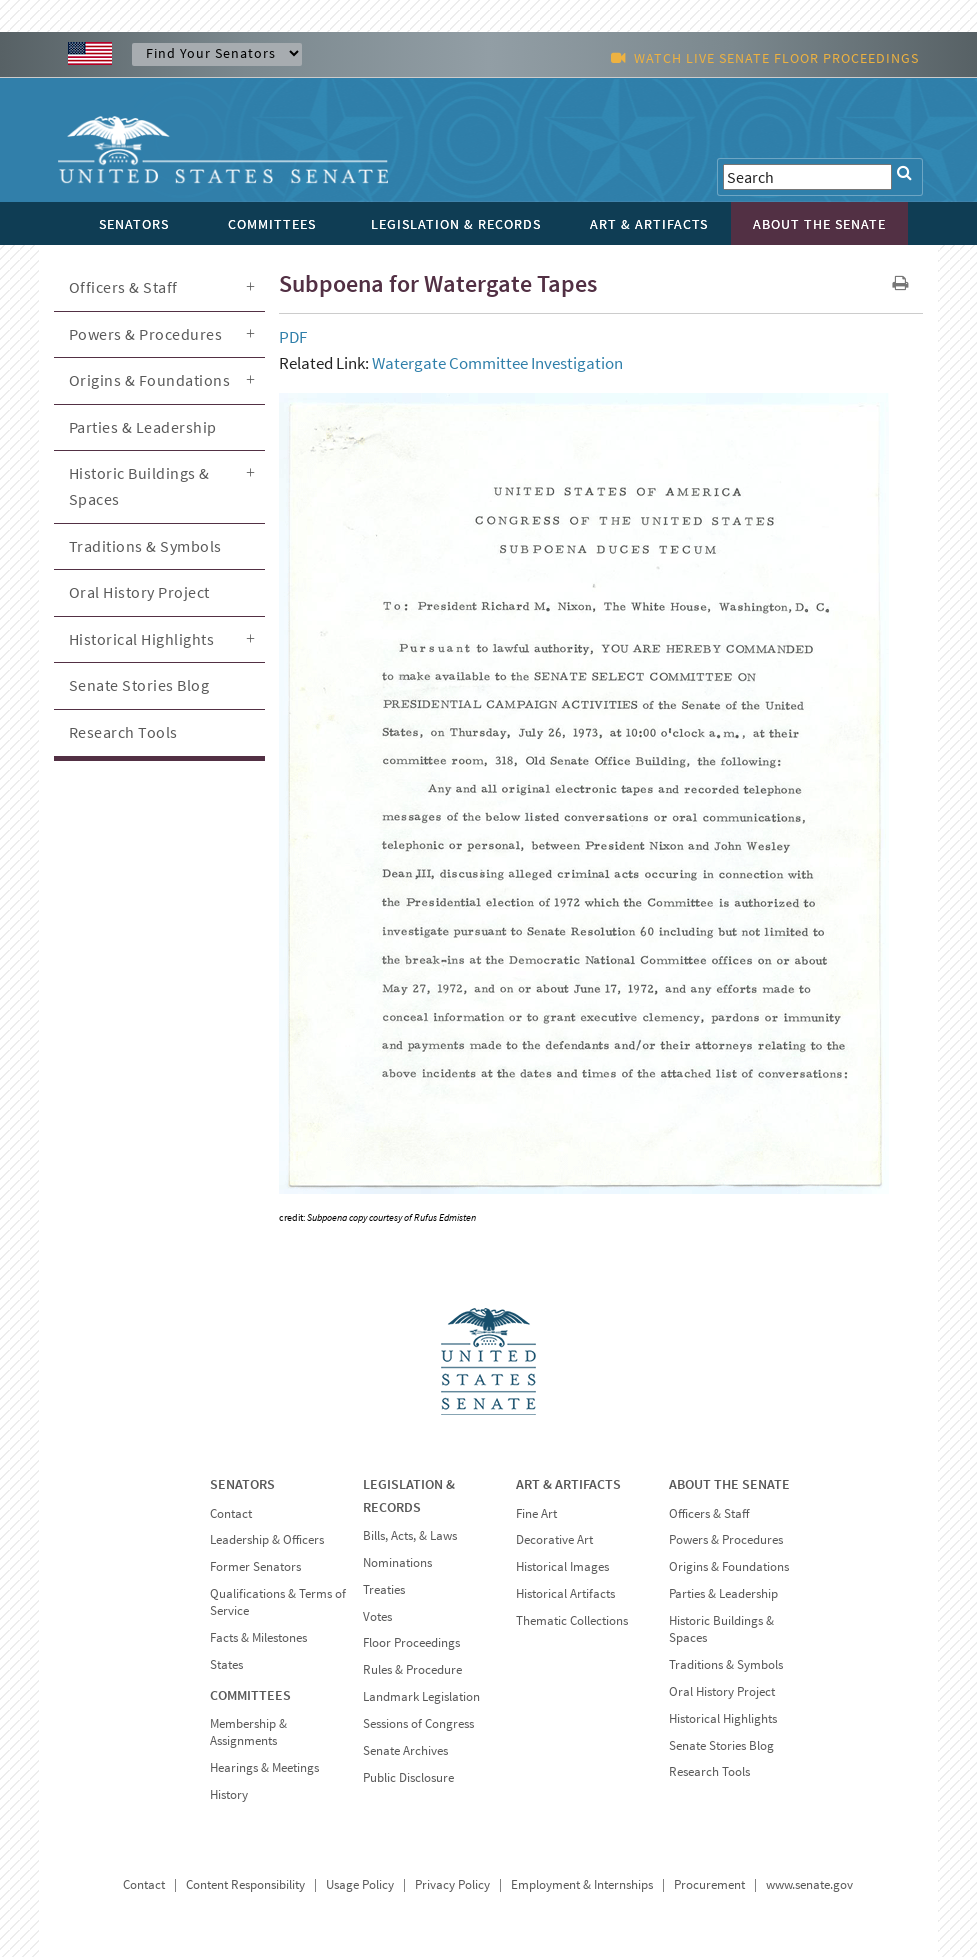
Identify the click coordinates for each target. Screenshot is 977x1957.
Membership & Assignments (248, 1732)
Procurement (709, 1884)
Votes (377, 1616)
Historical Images (562, 1566)
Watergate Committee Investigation (497, 363)
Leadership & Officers (267, 1539)
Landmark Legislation (421, 1696)
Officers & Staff (123, 287)
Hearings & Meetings (264, 1767)
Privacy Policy (452, 1884)
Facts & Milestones (258, 1637)
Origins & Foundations (150, 380)
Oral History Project (139, 592)
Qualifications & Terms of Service (278, 1602)
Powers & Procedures (146, 334)
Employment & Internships (582, 1884)
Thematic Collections (572, 1620)
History (229, 1794)
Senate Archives (405, 1750)
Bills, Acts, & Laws (410, 1535)
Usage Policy (360, 1884)
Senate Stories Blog (139, 685)
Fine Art (536, 1513)
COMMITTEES (250, 1695)
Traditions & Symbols (145, 546)
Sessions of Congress (418, 1723)
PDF (293, 337)
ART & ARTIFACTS (568, 1484)
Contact (231, 1513)
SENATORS (242, 1484)
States (226, 1664)
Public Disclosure (408, 1777)
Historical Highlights (142, 639)
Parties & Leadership (143, 427)
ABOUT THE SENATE (729, 1484)
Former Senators (255, 1566)
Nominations (397, 1562)
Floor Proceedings (411, 1642)
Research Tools (123, 732)
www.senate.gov (809, 1884)
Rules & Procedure (412, 1669)
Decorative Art (554, 1539)
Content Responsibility (245, 1884)
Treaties (384, 1589)
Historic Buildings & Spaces (139, 486)
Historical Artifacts (565, 1593)
